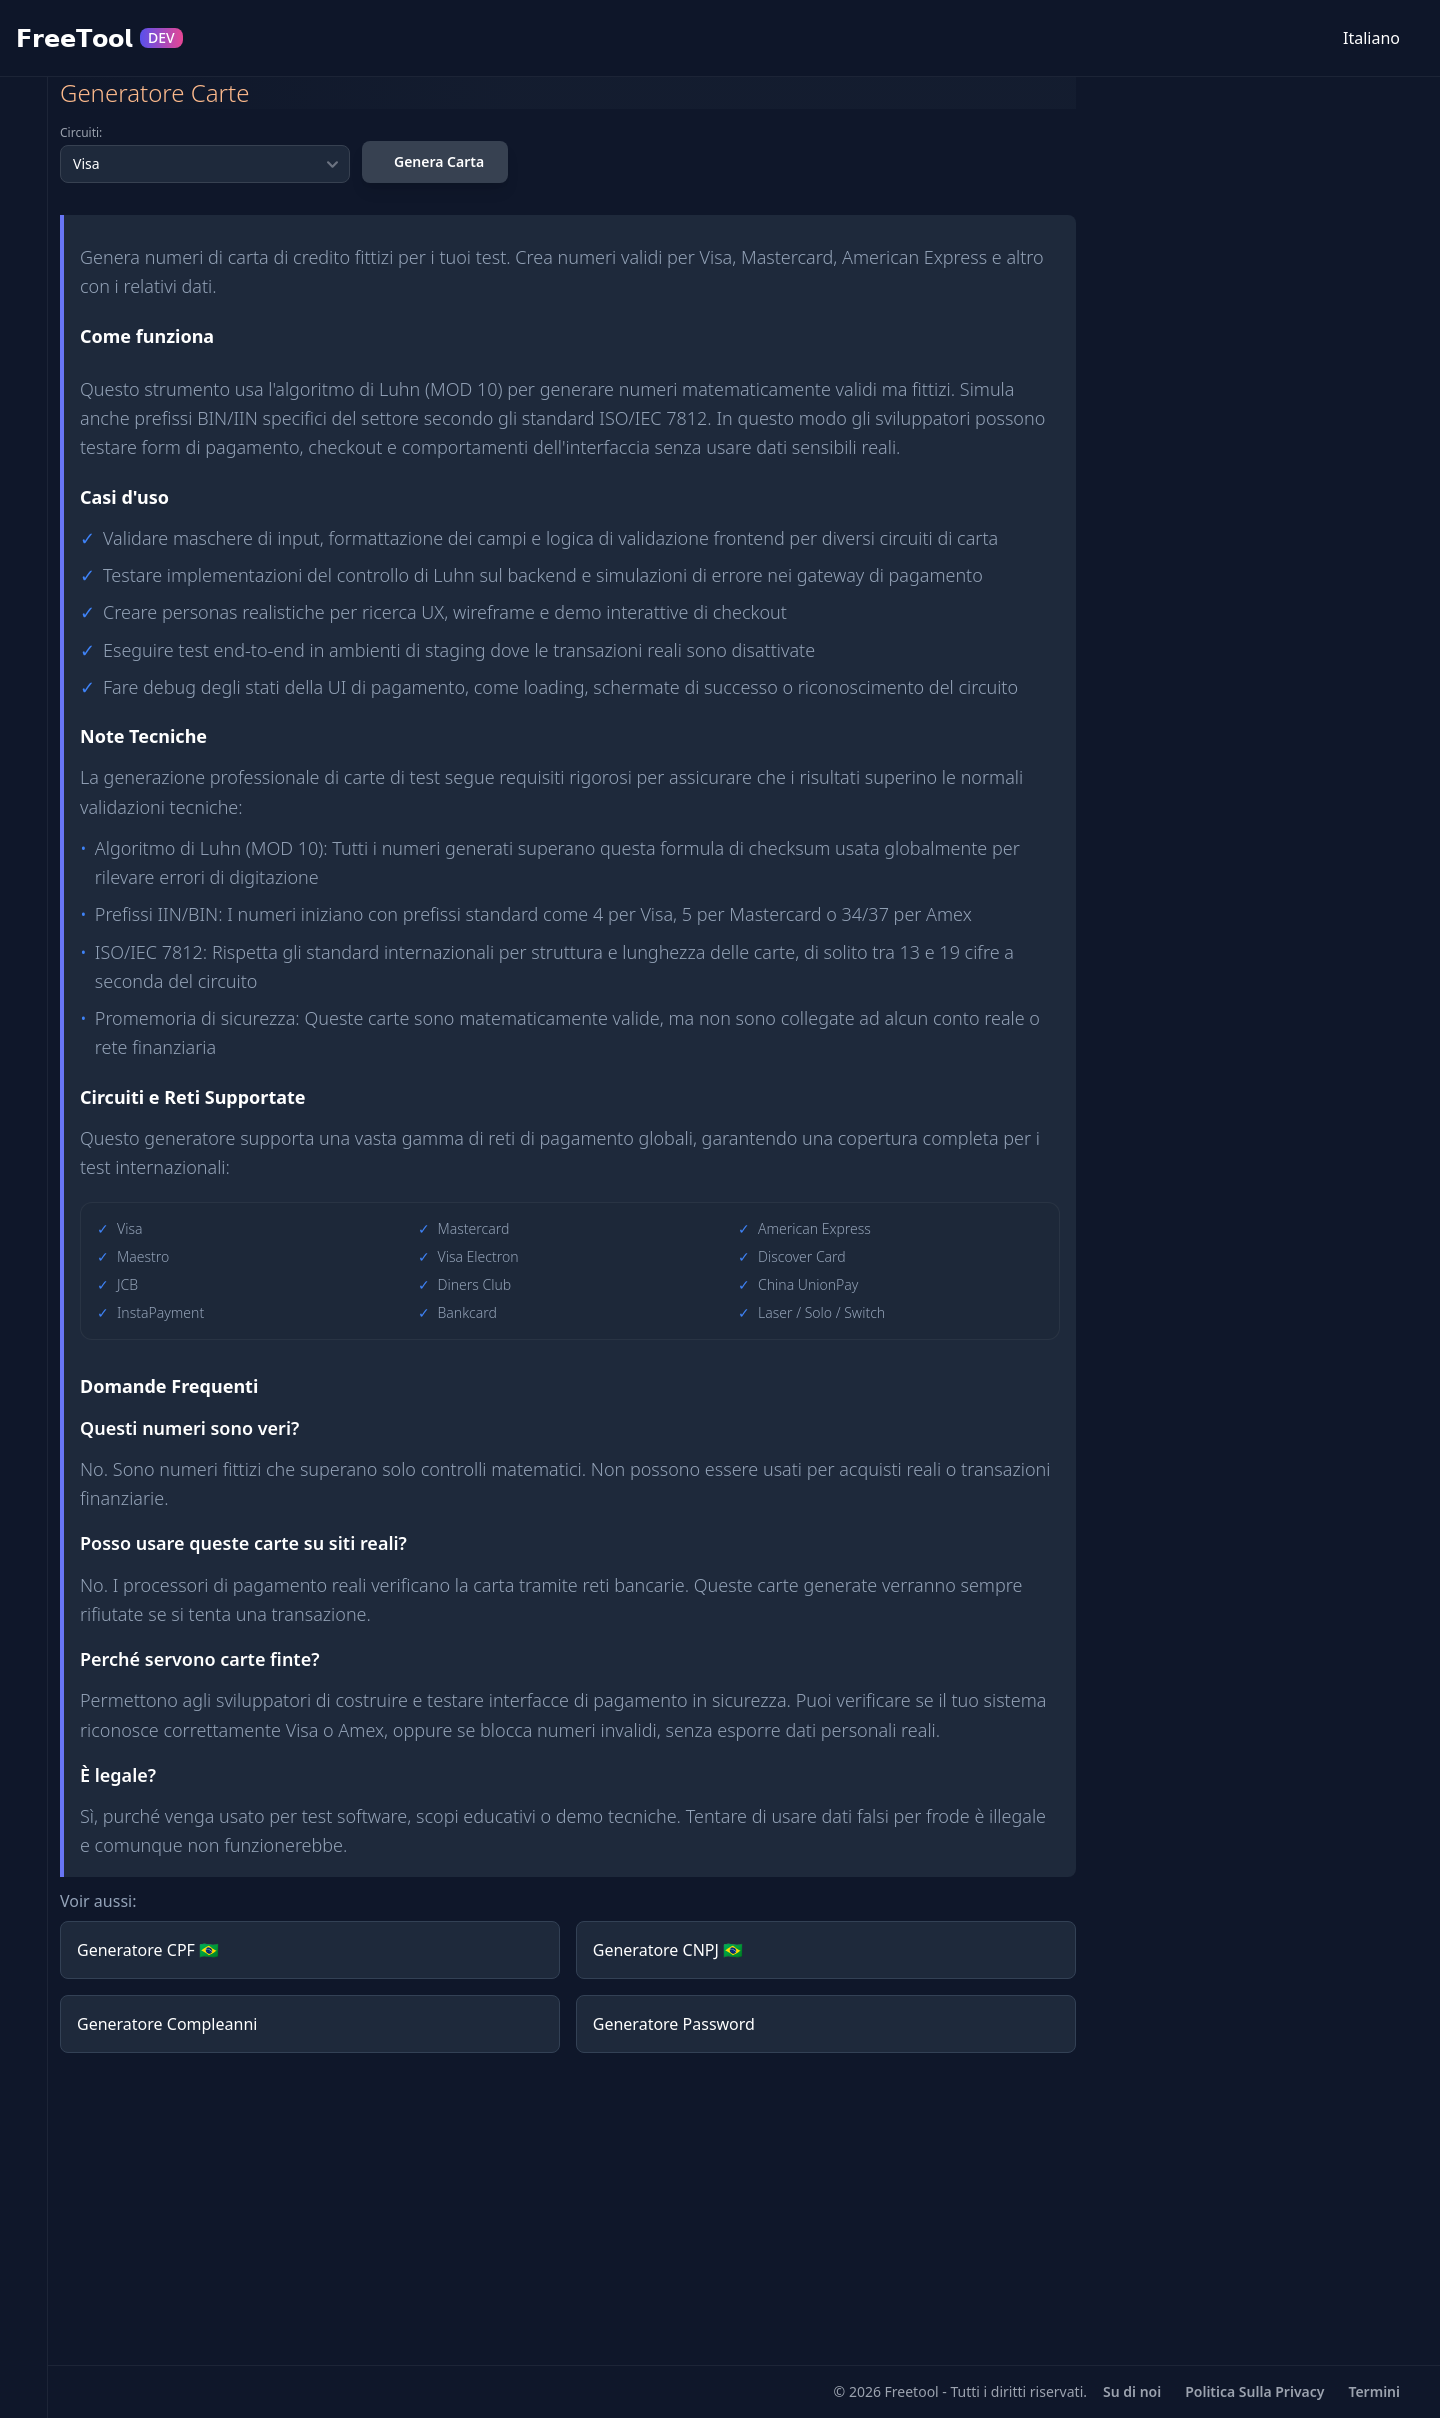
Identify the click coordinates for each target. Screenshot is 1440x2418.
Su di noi (1132, 2391)
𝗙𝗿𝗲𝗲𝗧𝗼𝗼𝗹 (99, 38)
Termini (1374, 2391)
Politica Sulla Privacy (1254, 2391)
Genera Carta (439, 161)
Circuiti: (81, 133)
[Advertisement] (568, 2209)
